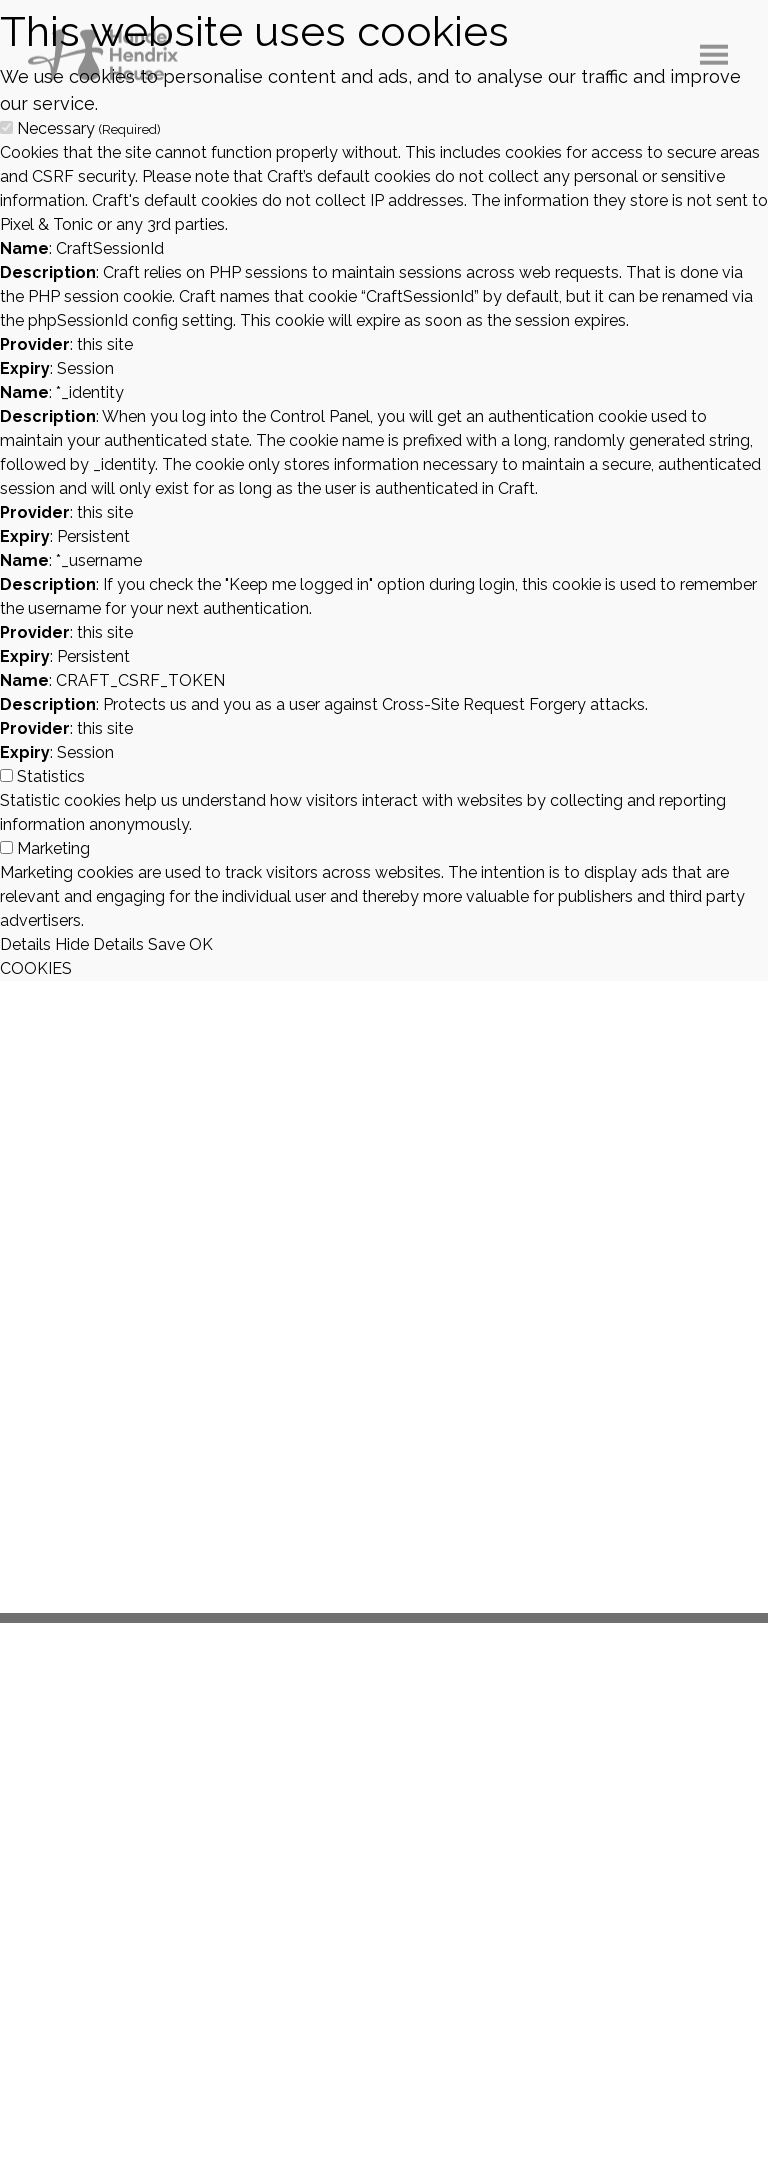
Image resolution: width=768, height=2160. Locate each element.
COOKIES (36, 968)
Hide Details (99, 944)
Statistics (51, 776)
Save (166, 944)
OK (201, 944)
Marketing (53, 848)
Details (25, 944)
